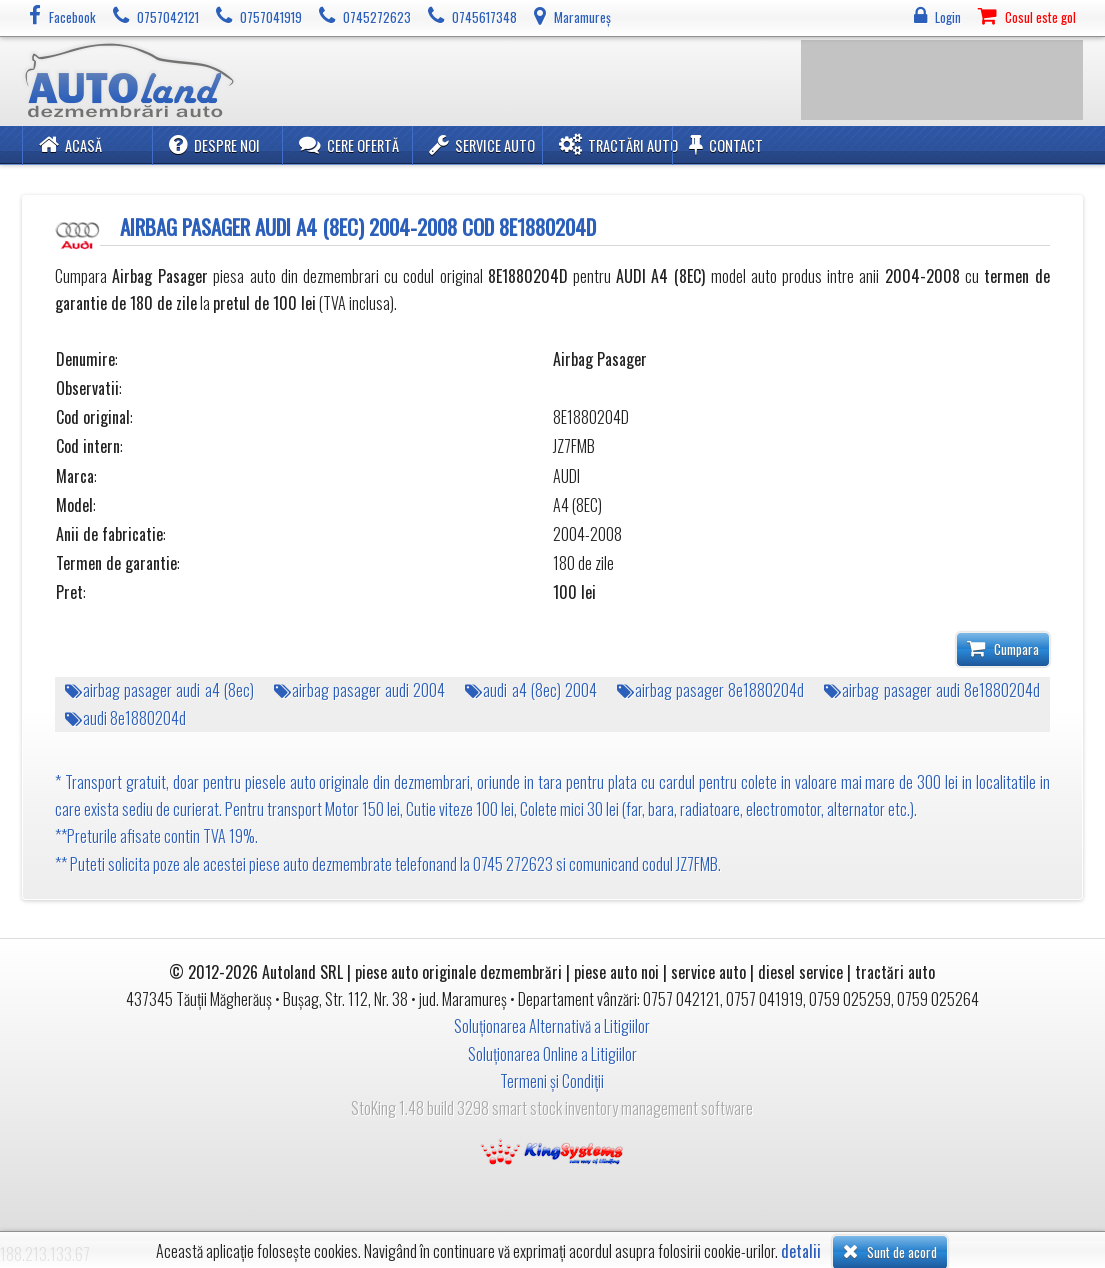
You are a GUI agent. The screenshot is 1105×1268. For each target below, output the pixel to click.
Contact (726, 144)
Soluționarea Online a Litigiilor (552, 1054)
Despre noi (214, 144)
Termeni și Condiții (552, 1081)
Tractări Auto (618, 144)
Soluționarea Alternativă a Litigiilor (552, 1026)
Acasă (70, 144)
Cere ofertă (349, 144)
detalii (801, 1251)
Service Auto (482, 144)
